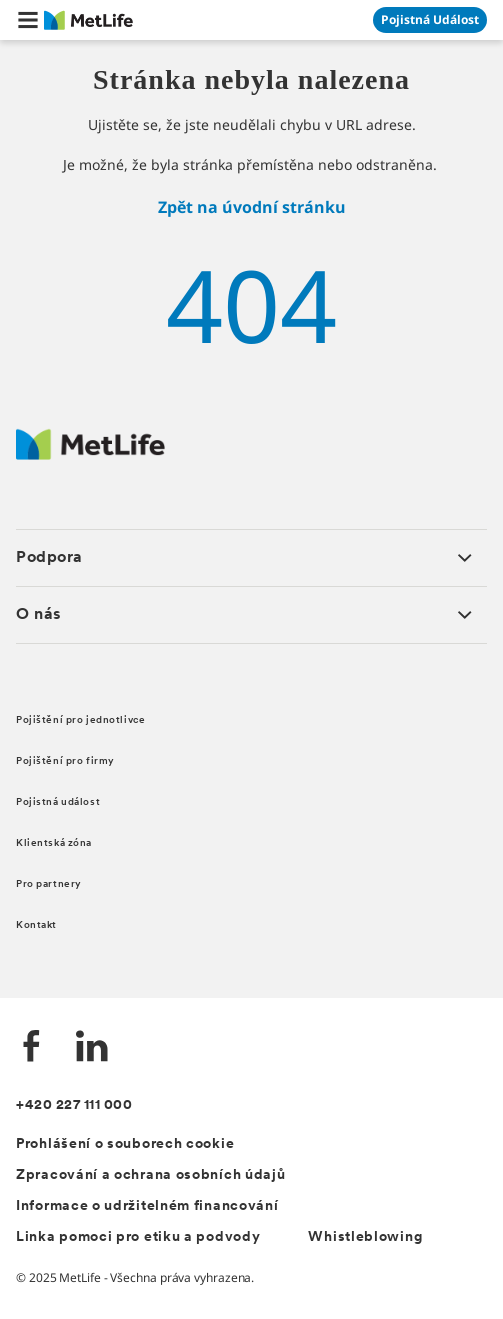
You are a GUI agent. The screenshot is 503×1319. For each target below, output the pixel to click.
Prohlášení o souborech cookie (125, 1144)
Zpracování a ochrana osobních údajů (151, 1175)
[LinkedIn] (92, 1048)
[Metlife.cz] (90, 454)
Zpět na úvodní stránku (252, 207)
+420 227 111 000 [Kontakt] (74, 1105)
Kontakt (36, 925)
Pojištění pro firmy (65, 761)
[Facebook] (32, 1048)
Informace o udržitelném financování (147, 1206)
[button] (28, 20)
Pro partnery (49, 884)
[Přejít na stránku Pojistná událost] (430, 20)
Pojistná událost (58, 802)
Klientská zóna (54, 843)
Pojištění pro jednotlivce (80, 720)
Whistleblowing (365, 1237)
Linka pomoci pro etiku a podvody (138, 1237)
